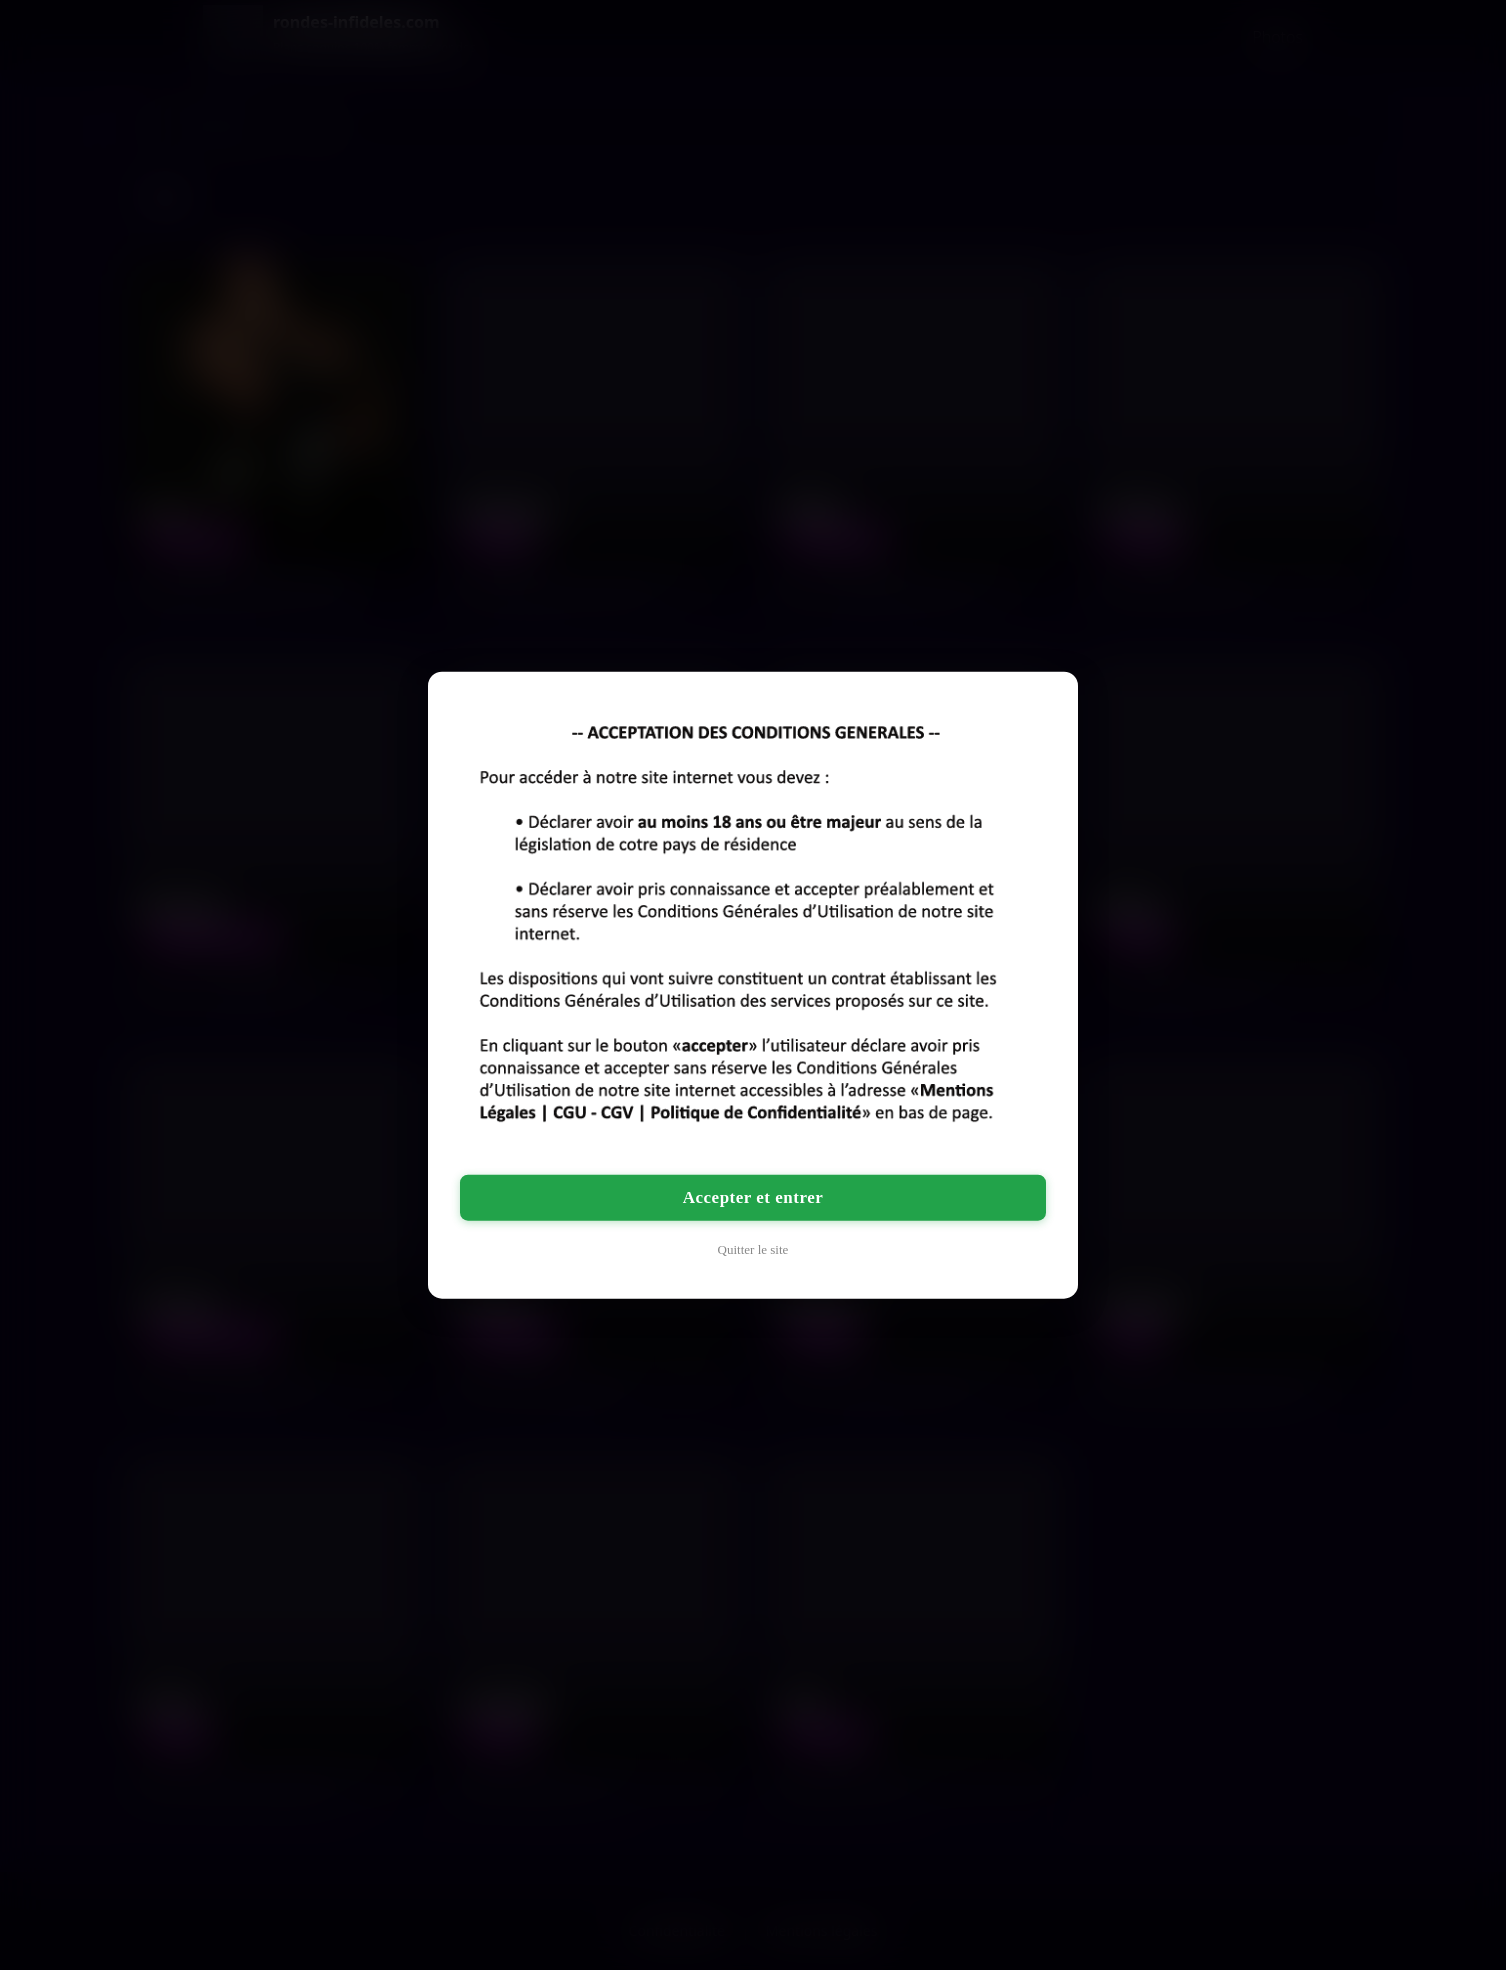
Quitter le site (753, 1248)
